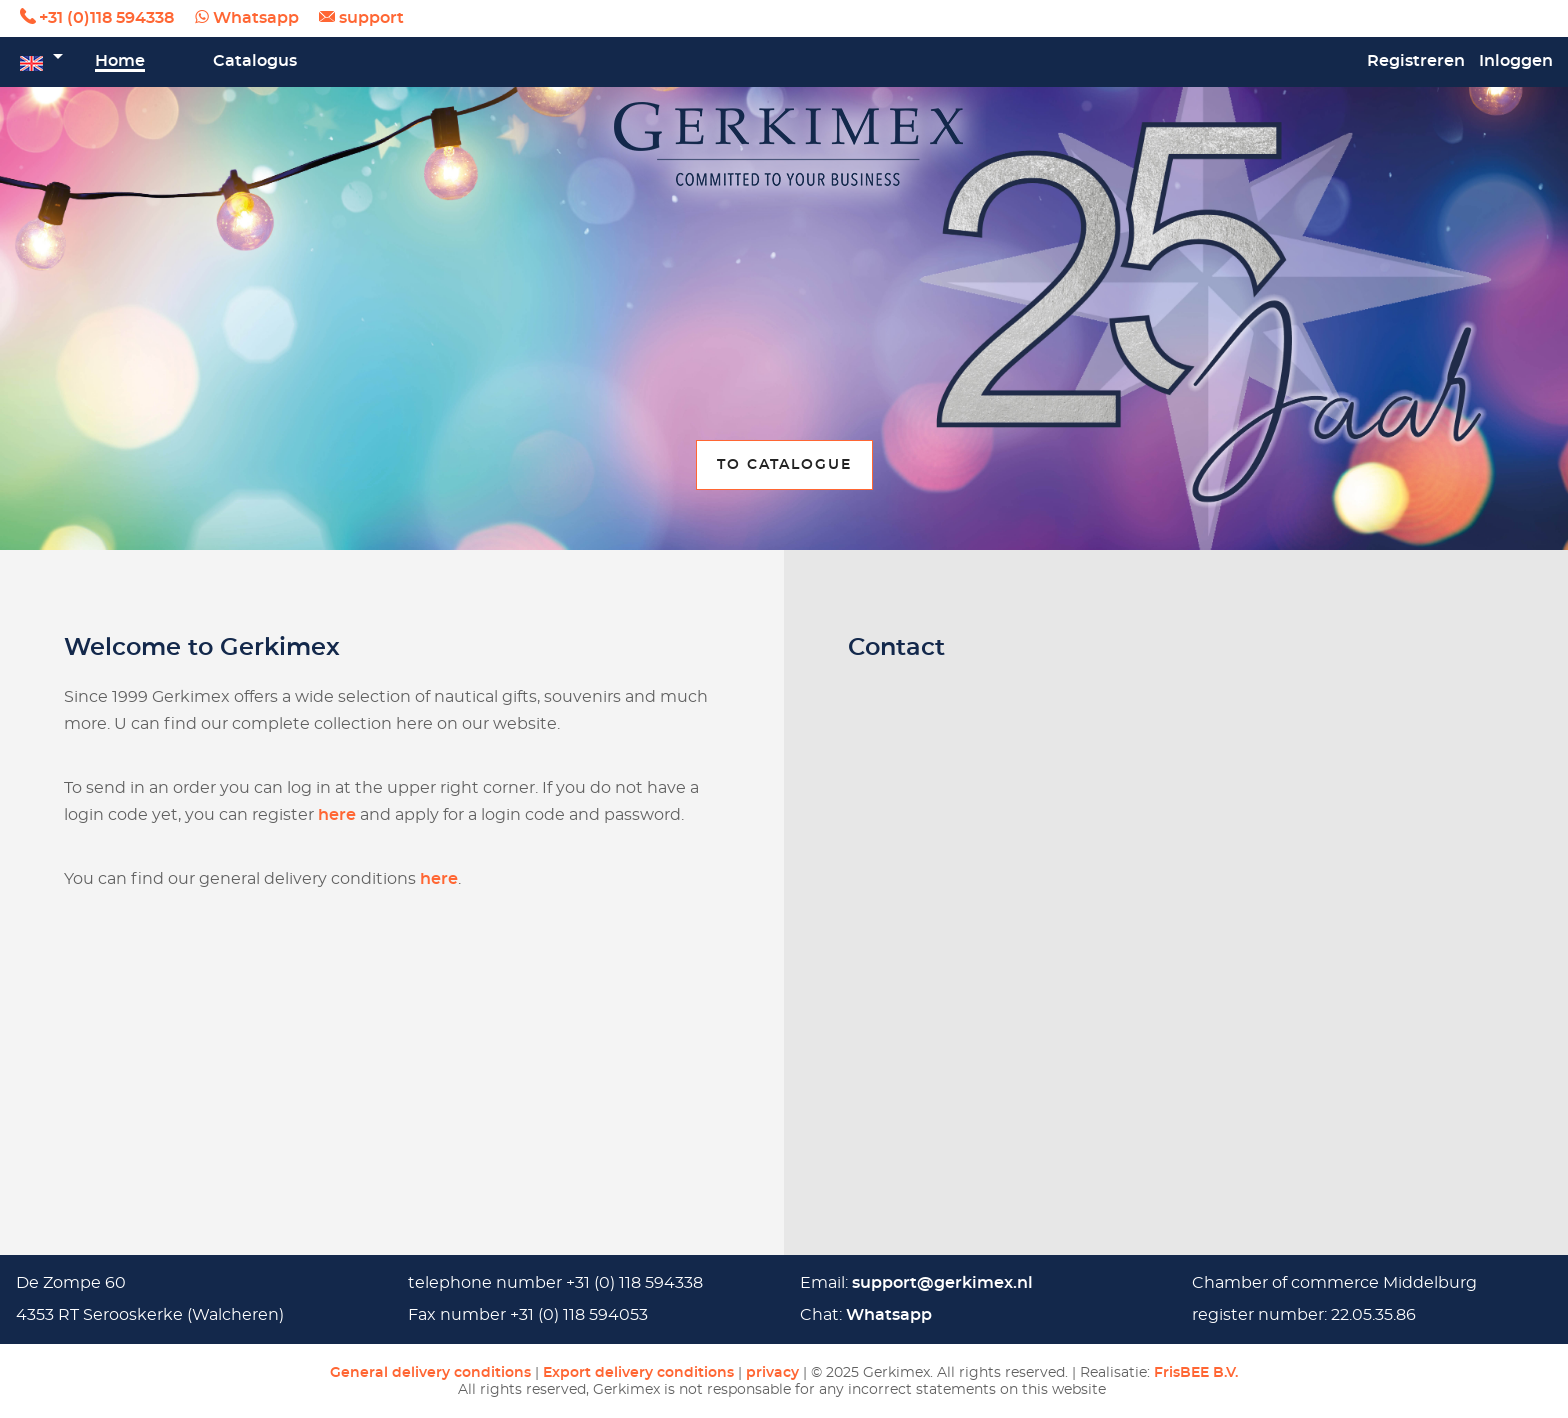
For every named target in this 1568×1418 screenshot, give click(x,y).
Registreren (1416, 61)
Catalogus (255, 61)
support (371, 18)
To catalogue (784, 464)
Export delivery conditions (638, 1372)
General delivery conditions (430, 1372)
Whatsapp (256, 18)
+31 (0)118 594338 (106, 18)
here (337, 815)
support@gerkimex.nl (942, 1283)
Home (120, 61)
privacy (772, 1372)
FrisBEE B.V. (1196, 1372)
